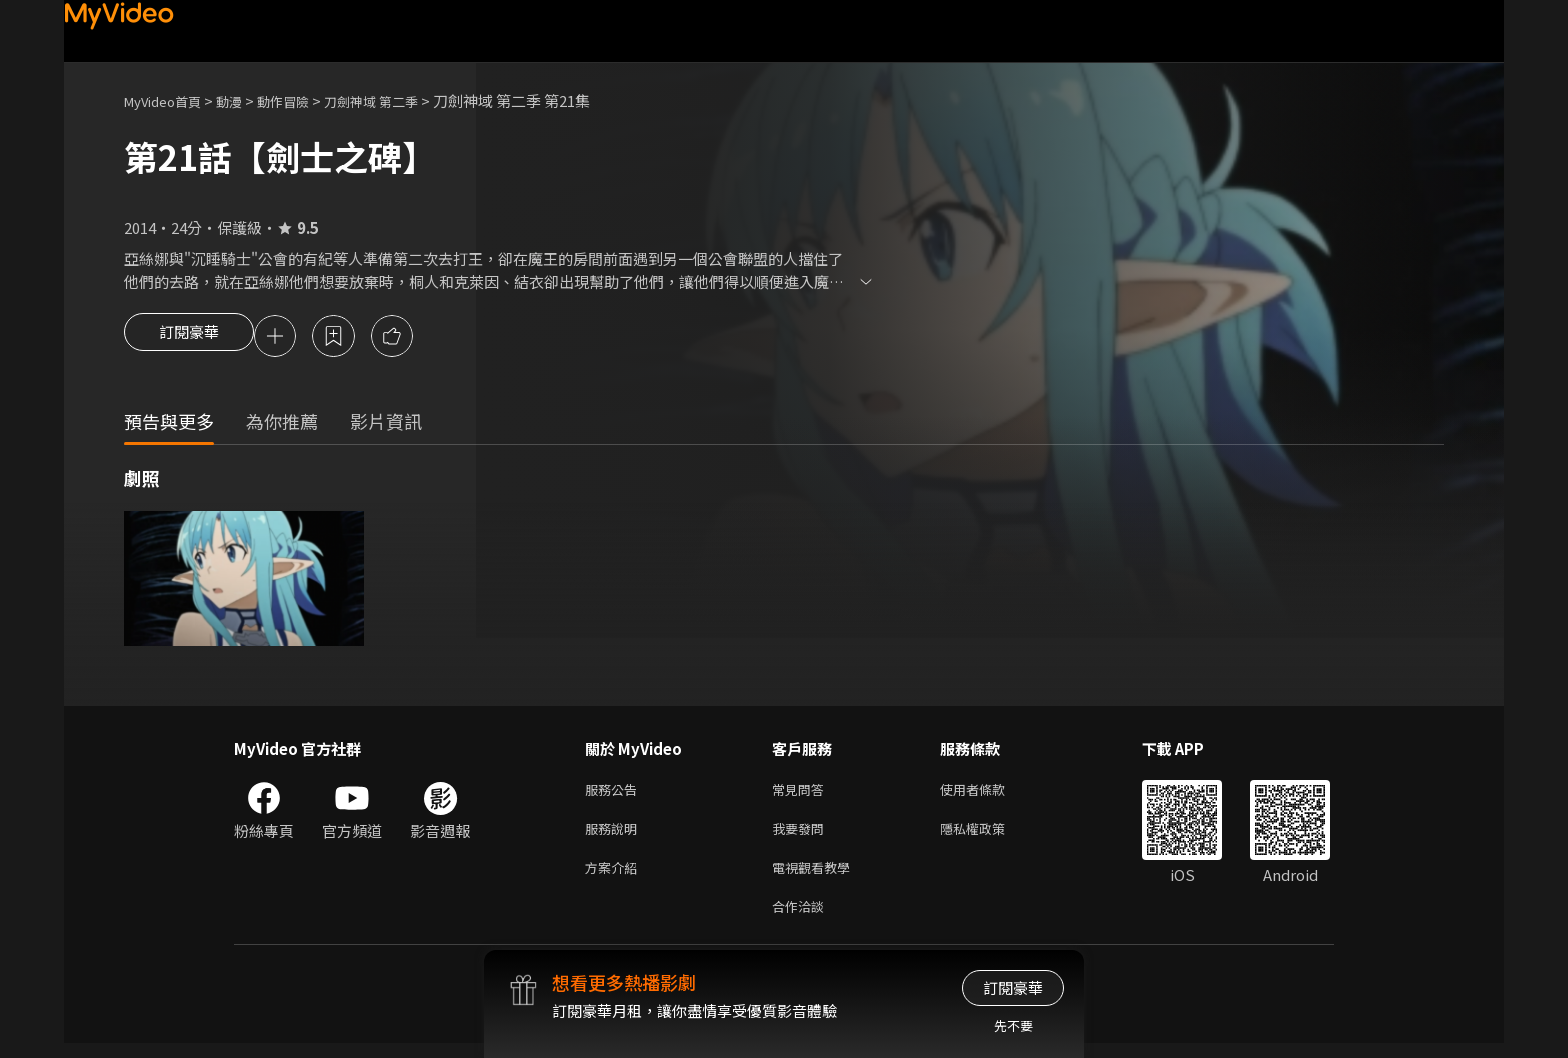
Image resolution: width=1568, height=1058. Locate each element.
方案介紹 (615, 877)
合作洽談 (802, 919)
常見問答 (802, 793)
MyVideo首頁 (169, 100)
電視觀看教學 (817, 877)
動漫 (245, 100)
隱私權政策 (989, 835)
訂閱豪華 (189, 338)
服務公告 (615, 793)
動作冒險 (305, 100)
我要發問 (802, 835)
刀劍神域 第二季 (404, 100)
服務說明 (615, 835)
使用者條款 (989, 793)
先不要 (1013, 1025)
